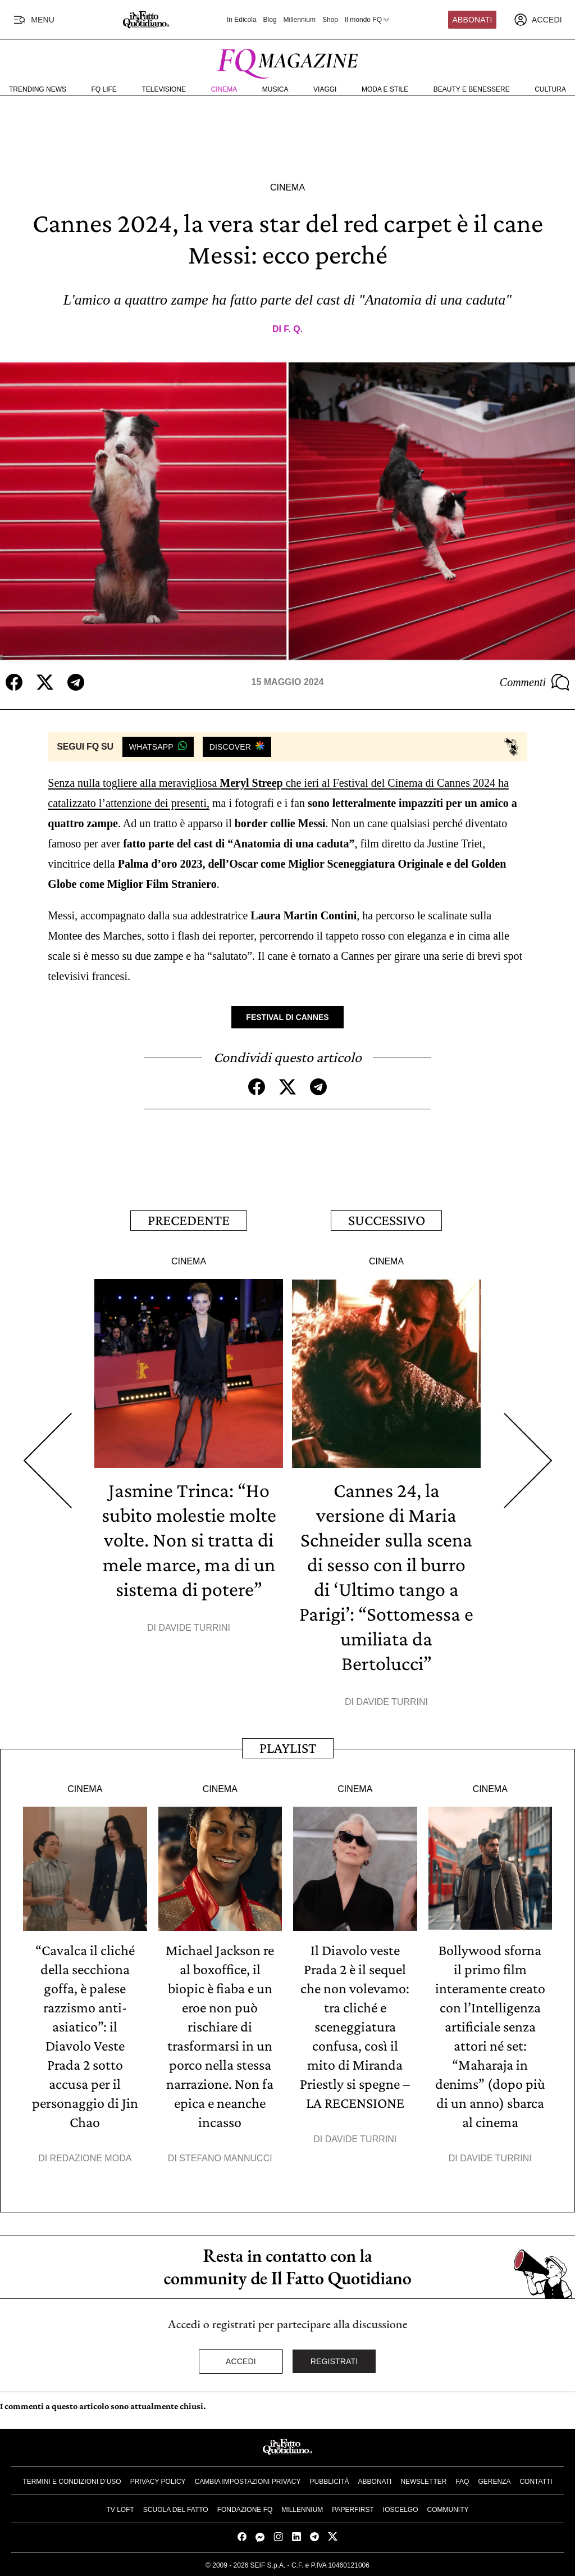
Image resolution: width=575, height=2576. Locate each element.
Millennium (300, 19)
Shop (330, 19)
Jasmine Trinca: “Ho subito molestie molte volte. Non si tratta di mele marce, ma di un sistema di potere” (188, 1539)
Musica (275, 89)
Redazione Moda (91, 2158)
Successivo (386, 1220)
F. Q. (293, 329)
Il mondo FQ (368, 19)
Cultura (550, 89)
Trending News (37, 89)
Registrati (334, 2361)
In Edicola (242, 19)
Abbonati (472, 19)
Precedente (189, 1220)
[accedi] (538, 19)
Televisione (164, 89)
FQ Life (104, 89)
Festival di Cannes (287, 1017)
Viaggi (324, 89)
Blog (270, 19)
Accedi (241, 2361)
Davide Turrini (194, 1627)
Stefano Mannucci (225, 2158)
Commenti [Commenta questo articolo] (534, 682)
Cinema (224, 89)
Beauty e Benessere (471, 89)
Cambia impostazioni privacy (248, 2482)
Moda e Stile (385, 89)
